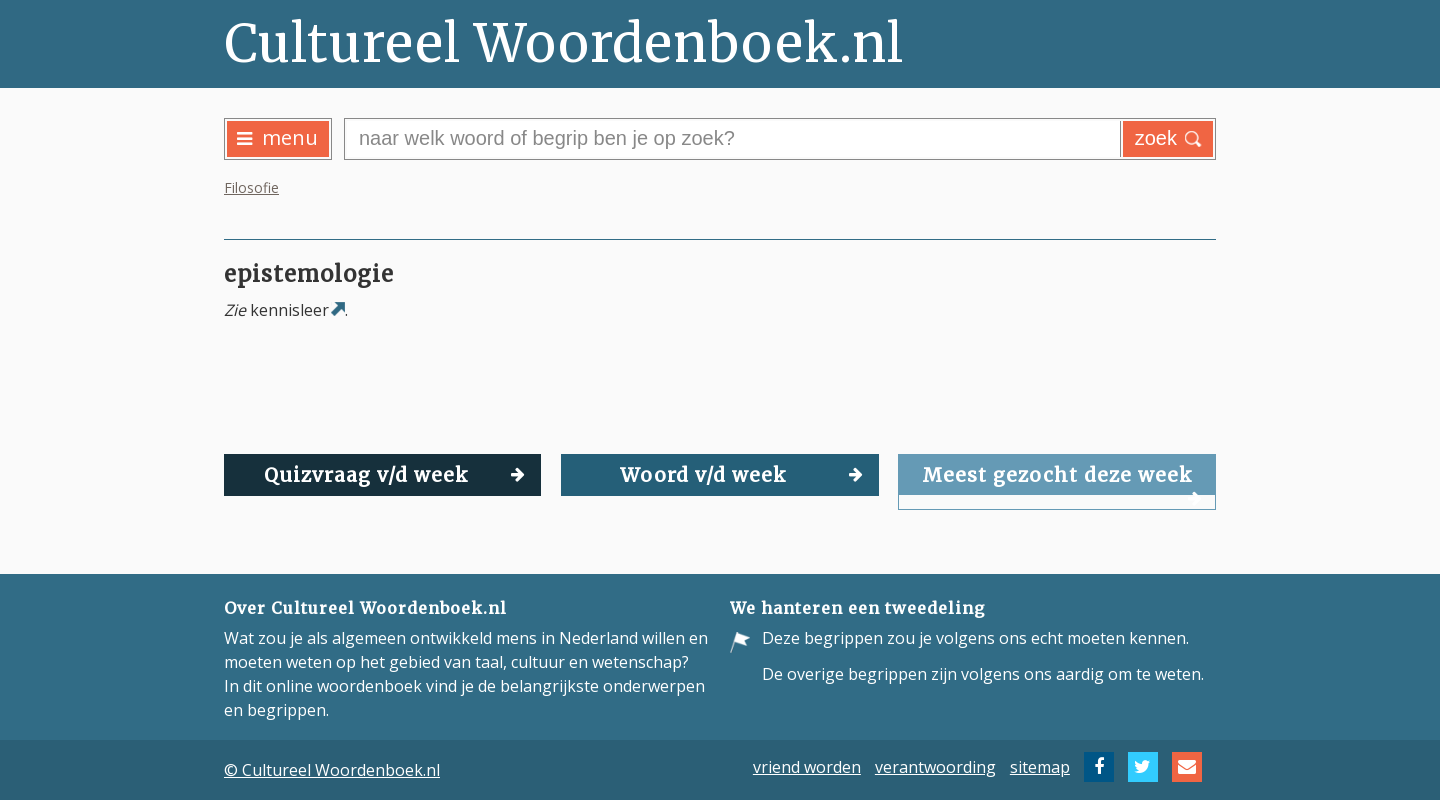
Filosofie (251, 187)
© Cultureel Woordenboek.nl (332, 770)
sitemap (1040, 767)
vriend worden (807, 767)
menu (277, 137)
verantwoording (935, 767)
